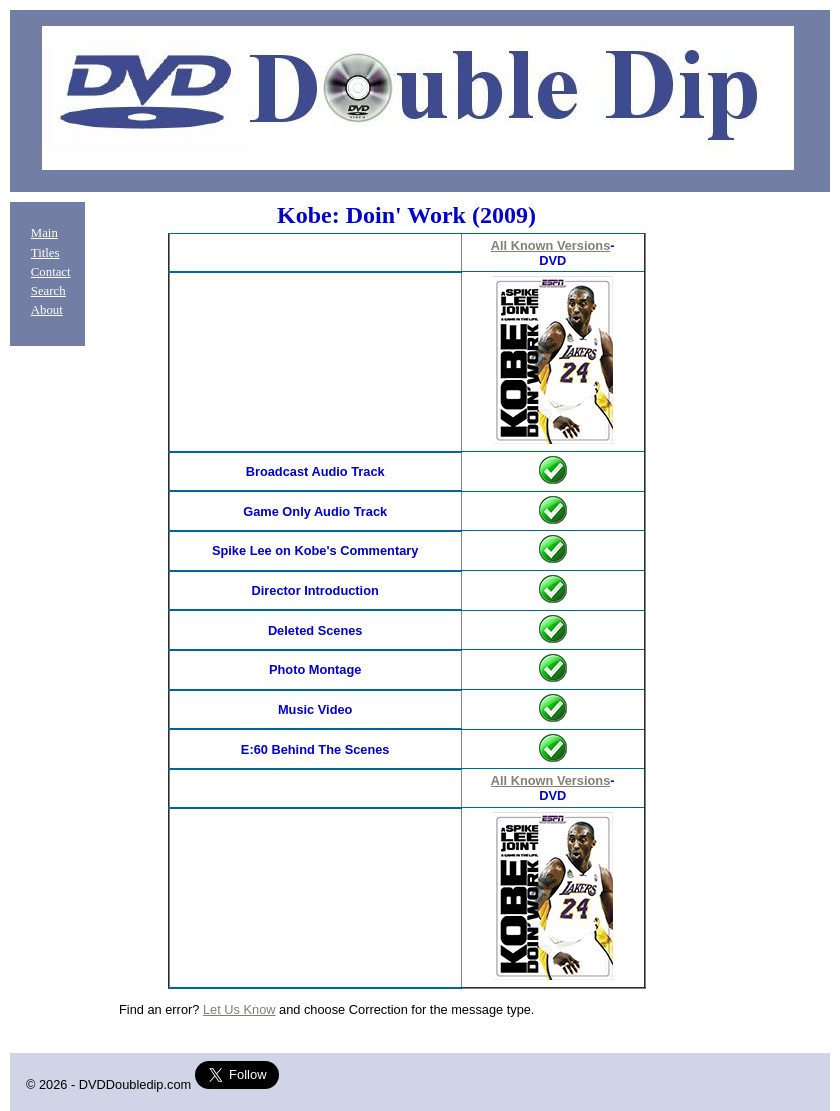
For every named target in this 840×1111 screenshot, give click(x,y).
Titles (45, 253)
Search (48, 291)
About (47, 310)
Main (44, 233)
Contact (51, 272)
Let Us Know (239, 1009)
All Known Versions (550, 245)
